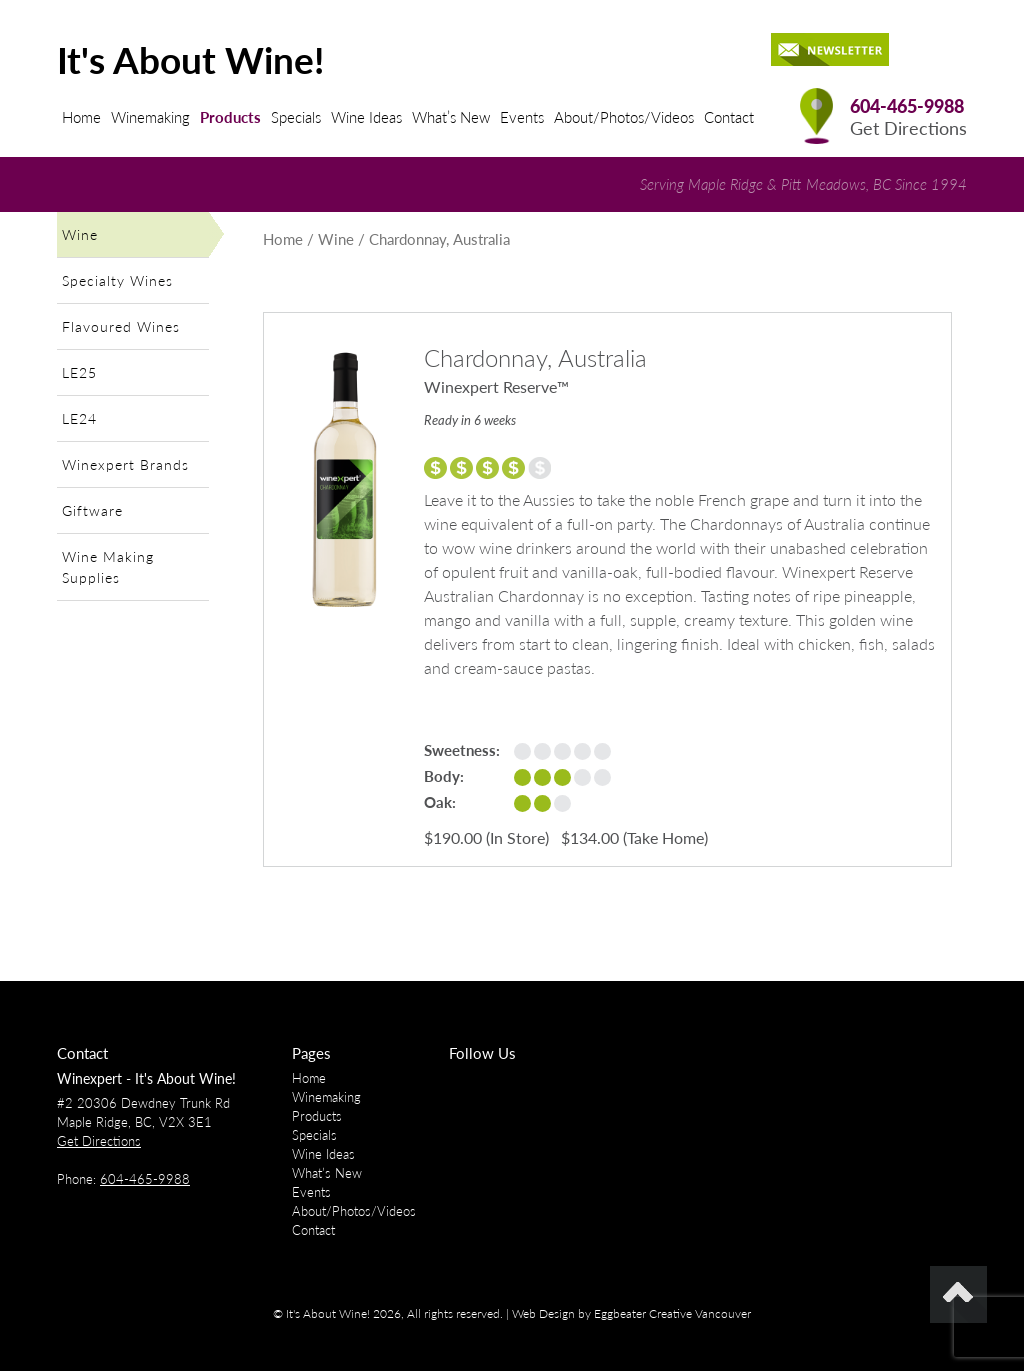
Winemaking (150, 117)
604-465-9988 (907, 106)
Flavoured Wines (121, 326)
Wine (80, 234)
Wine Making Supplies (108, 567)
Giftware (92, 510)
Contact (729, 117)
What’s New (451, 117)
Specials (296, 117)
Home (81, 117)
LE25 (79, 372)
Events (522, 117)
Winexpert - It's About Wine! (146, 1078)
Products (230, 117)
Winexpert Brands (125, 464)
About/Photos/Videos (624, 117)
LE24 (79, 418)
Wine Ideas (366, 117)
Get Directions (908, 128)
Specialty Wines (117, 280)
